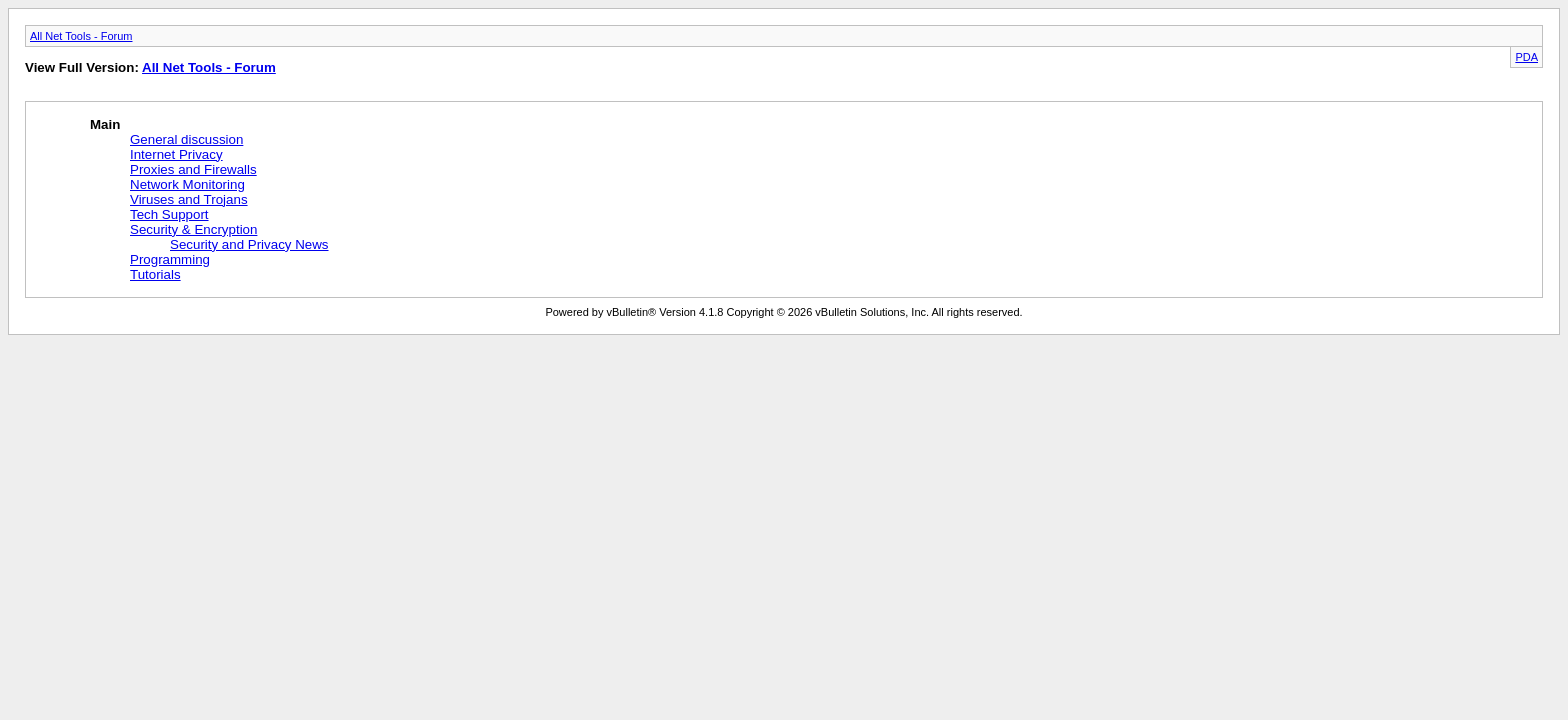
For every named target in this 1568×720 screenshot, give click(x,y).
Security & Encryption (193, 229)
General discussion (186, 139)
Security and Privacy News (249, 244)
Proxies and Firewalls (193, 169)
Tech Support (169, 214)
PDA (1526, 57)
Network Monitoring (187, 184)
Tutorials (155, 274)
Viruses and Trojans (189, 199)
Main (105, 124)
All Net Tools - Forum (81, 36)
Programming (170, 259)
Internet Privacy (176, 154)
